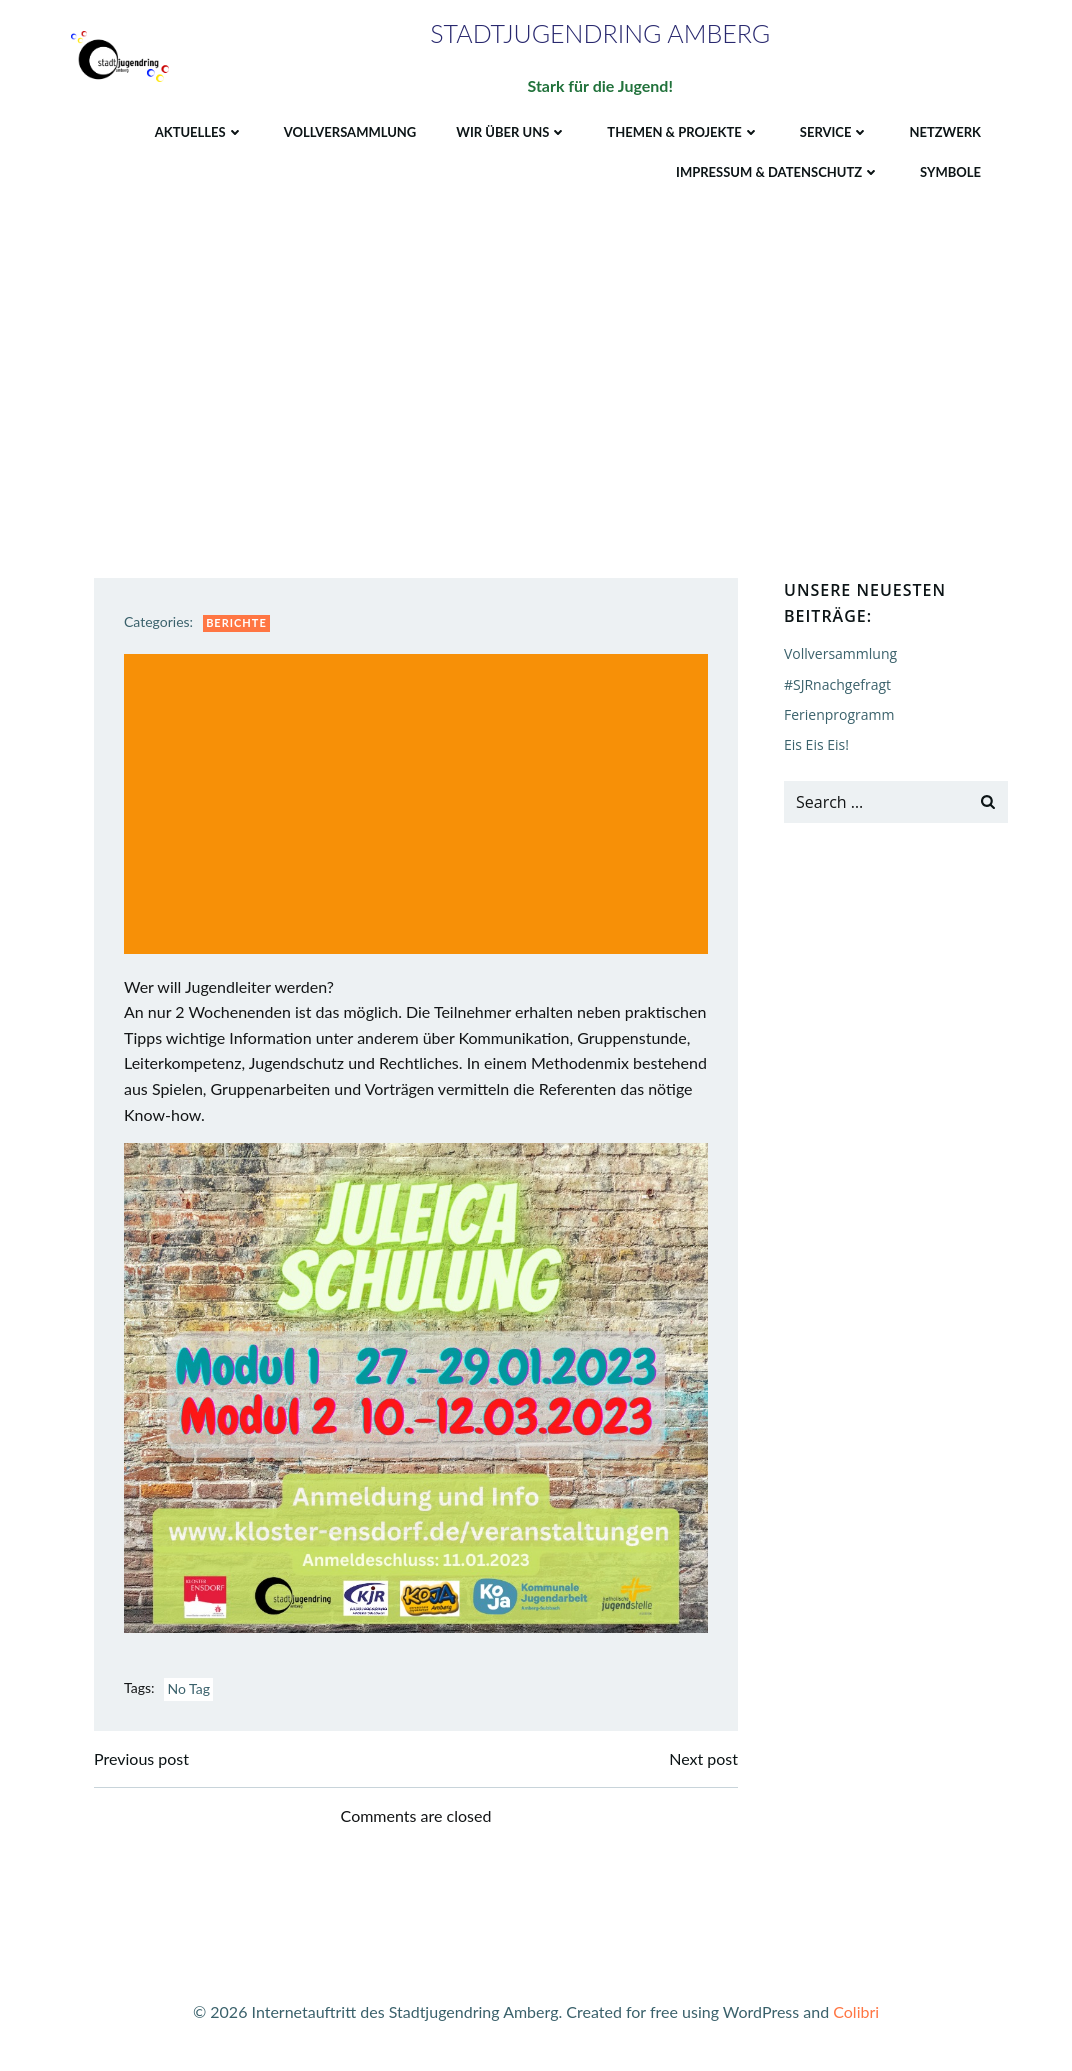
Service (835, 132)
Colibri (856, 2011)
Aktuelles (199, 132)
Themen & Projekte (683, 132)
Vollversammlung (350, 132)
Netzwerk (945, 132)
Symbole (950, 172)
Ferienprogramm (839, 714)
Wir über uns (511, 132)
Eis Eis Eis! (816, 744)
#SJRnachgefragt (837, 684)
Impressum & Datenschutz (778, 172)
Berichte (236, 622)
